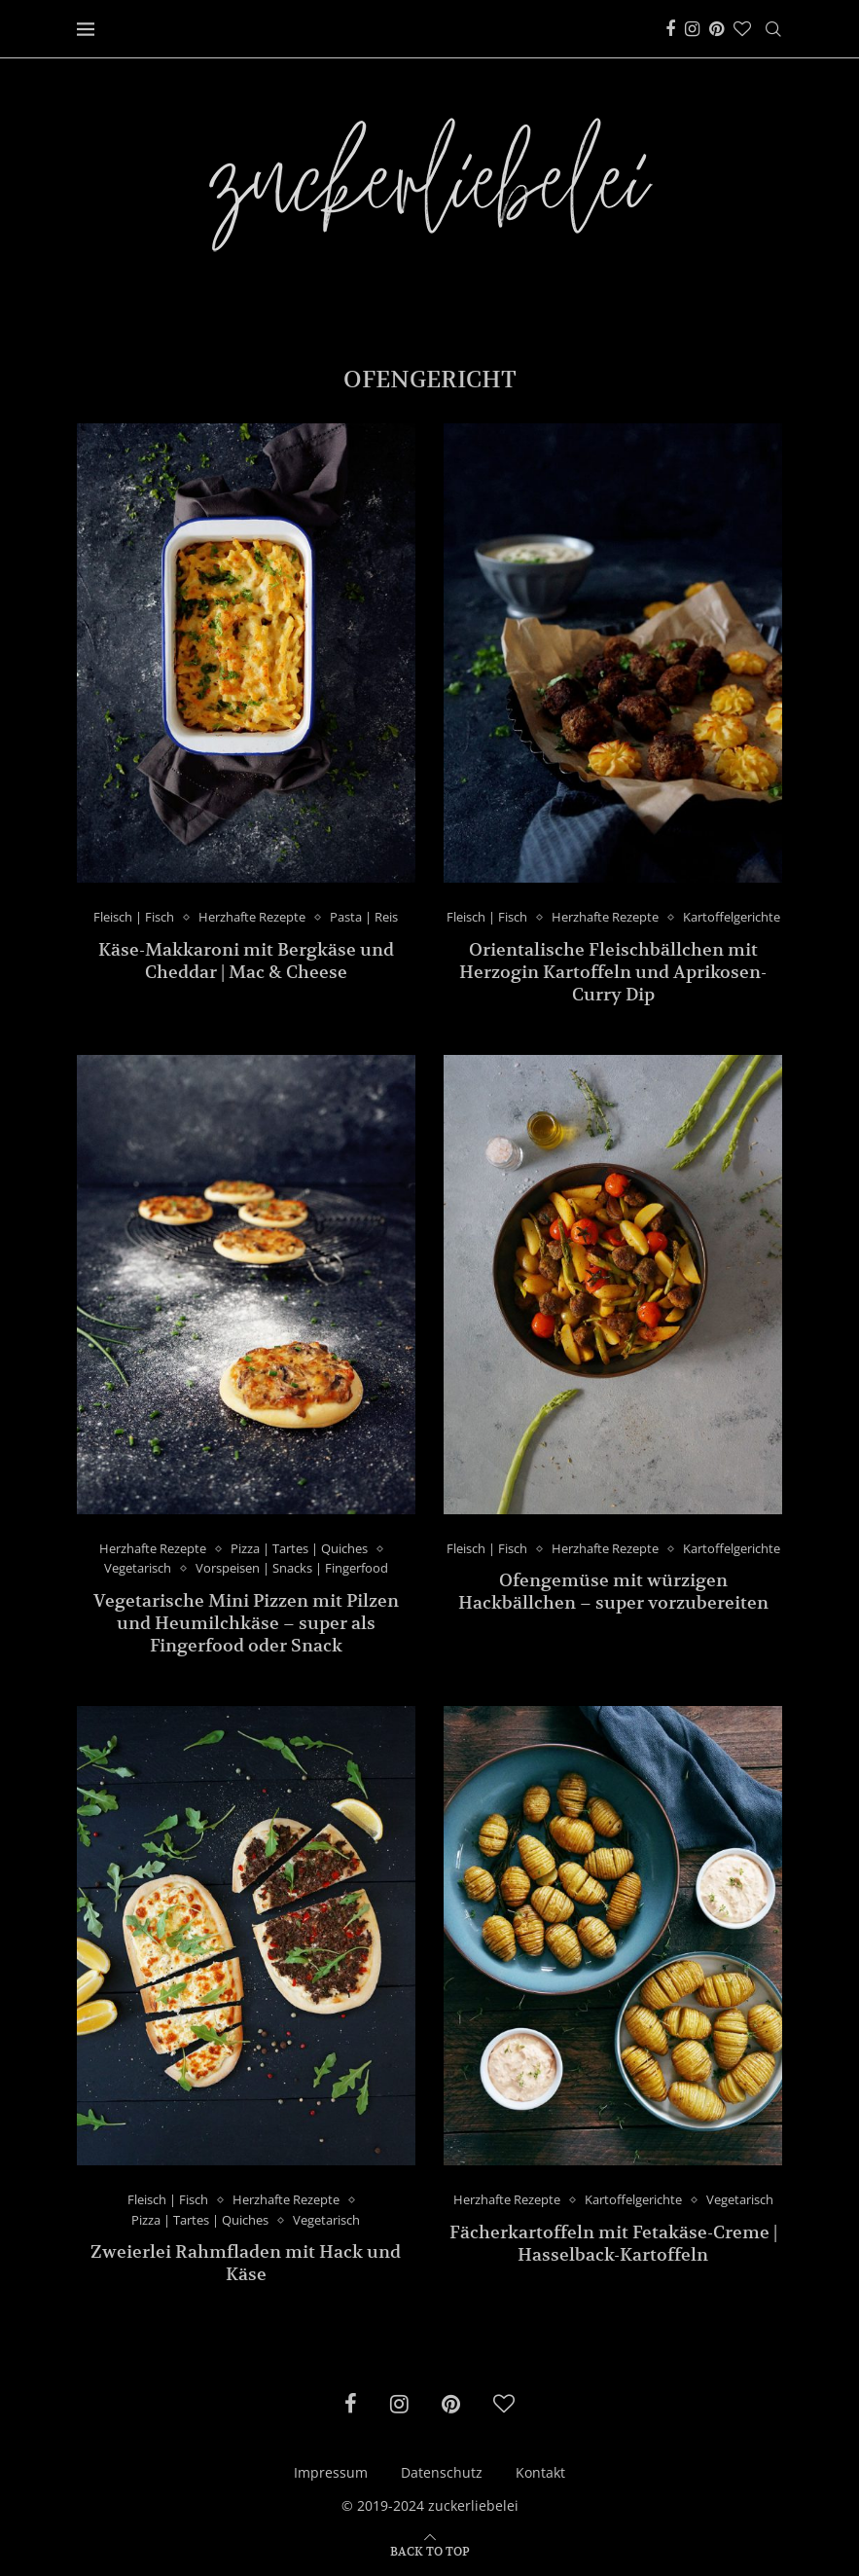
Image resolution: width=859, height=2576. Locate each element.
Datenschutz (442, 2473)
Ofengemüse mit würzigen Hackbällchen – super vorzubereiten (613, 1592)
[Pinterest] (716, 29)
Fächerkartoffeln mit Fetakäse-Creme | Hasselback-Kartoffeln (613, 2243)
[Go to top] (430, 2550)
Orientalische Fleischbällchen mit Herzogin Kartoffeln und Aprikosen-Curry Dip (613, 971)
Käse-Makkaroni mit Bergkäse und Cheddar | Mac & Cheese (246, 960)
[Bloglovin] (742, 29)
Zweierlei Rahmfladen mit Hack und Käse (245, 2263)
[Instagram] (692, 29)
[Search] (773, 29)
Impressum (331, 2473)
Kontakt (540, 2473)
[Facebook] (670, 29)
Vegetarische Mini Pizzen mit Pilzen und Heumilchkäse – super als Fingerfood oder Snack (246, 1622)
